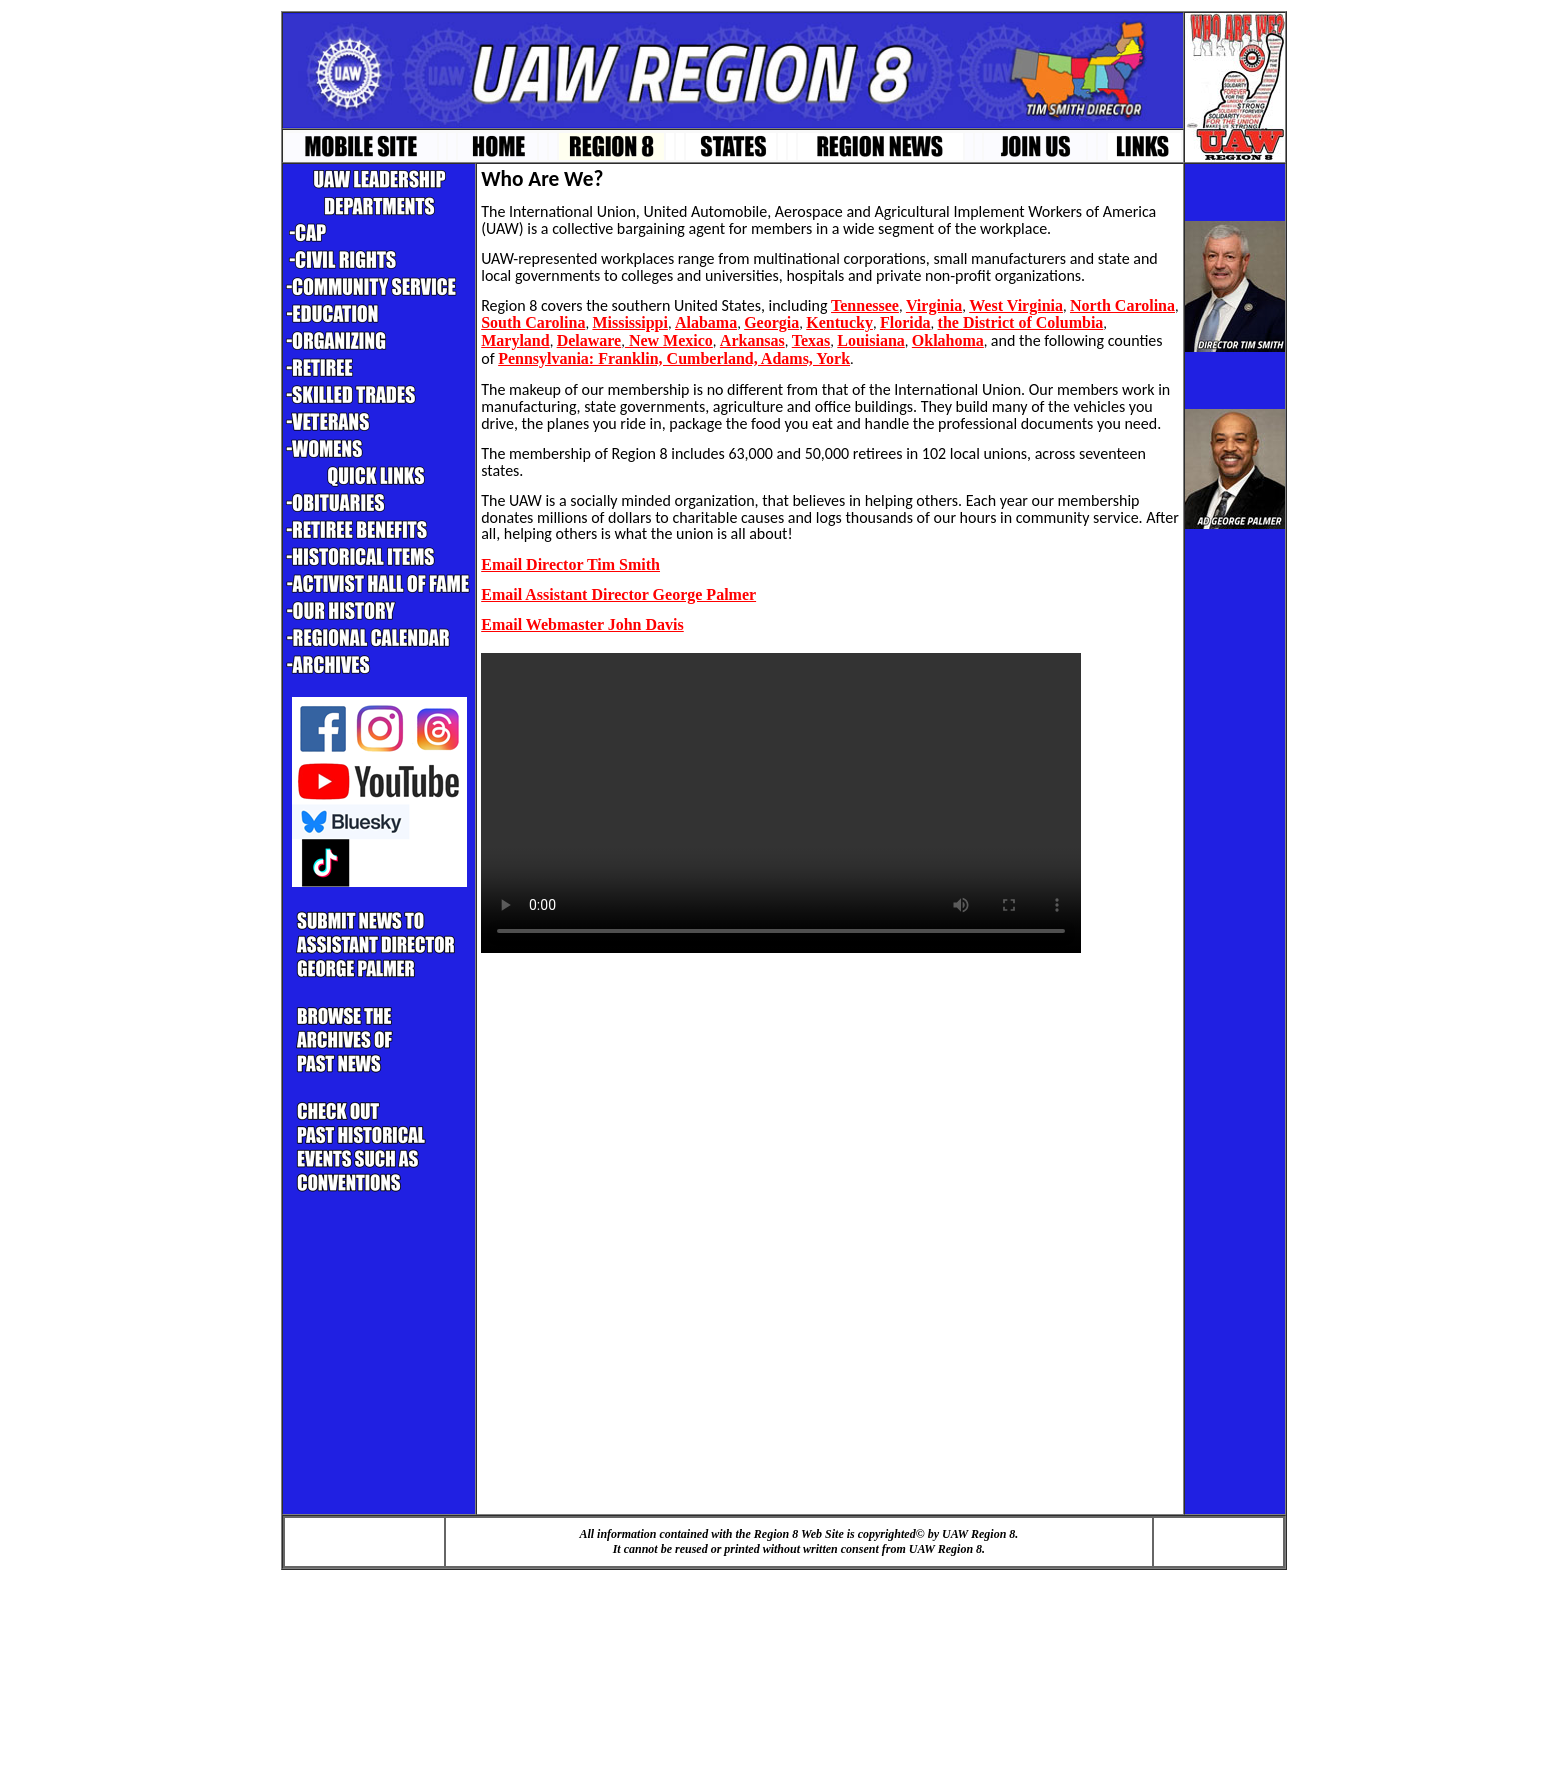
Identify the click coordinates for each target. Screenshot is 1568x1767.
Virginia (934, 305)
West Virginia (1016, 305)
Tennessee (865, 305)
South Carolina (533, 322)
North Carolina (1122, 305)
